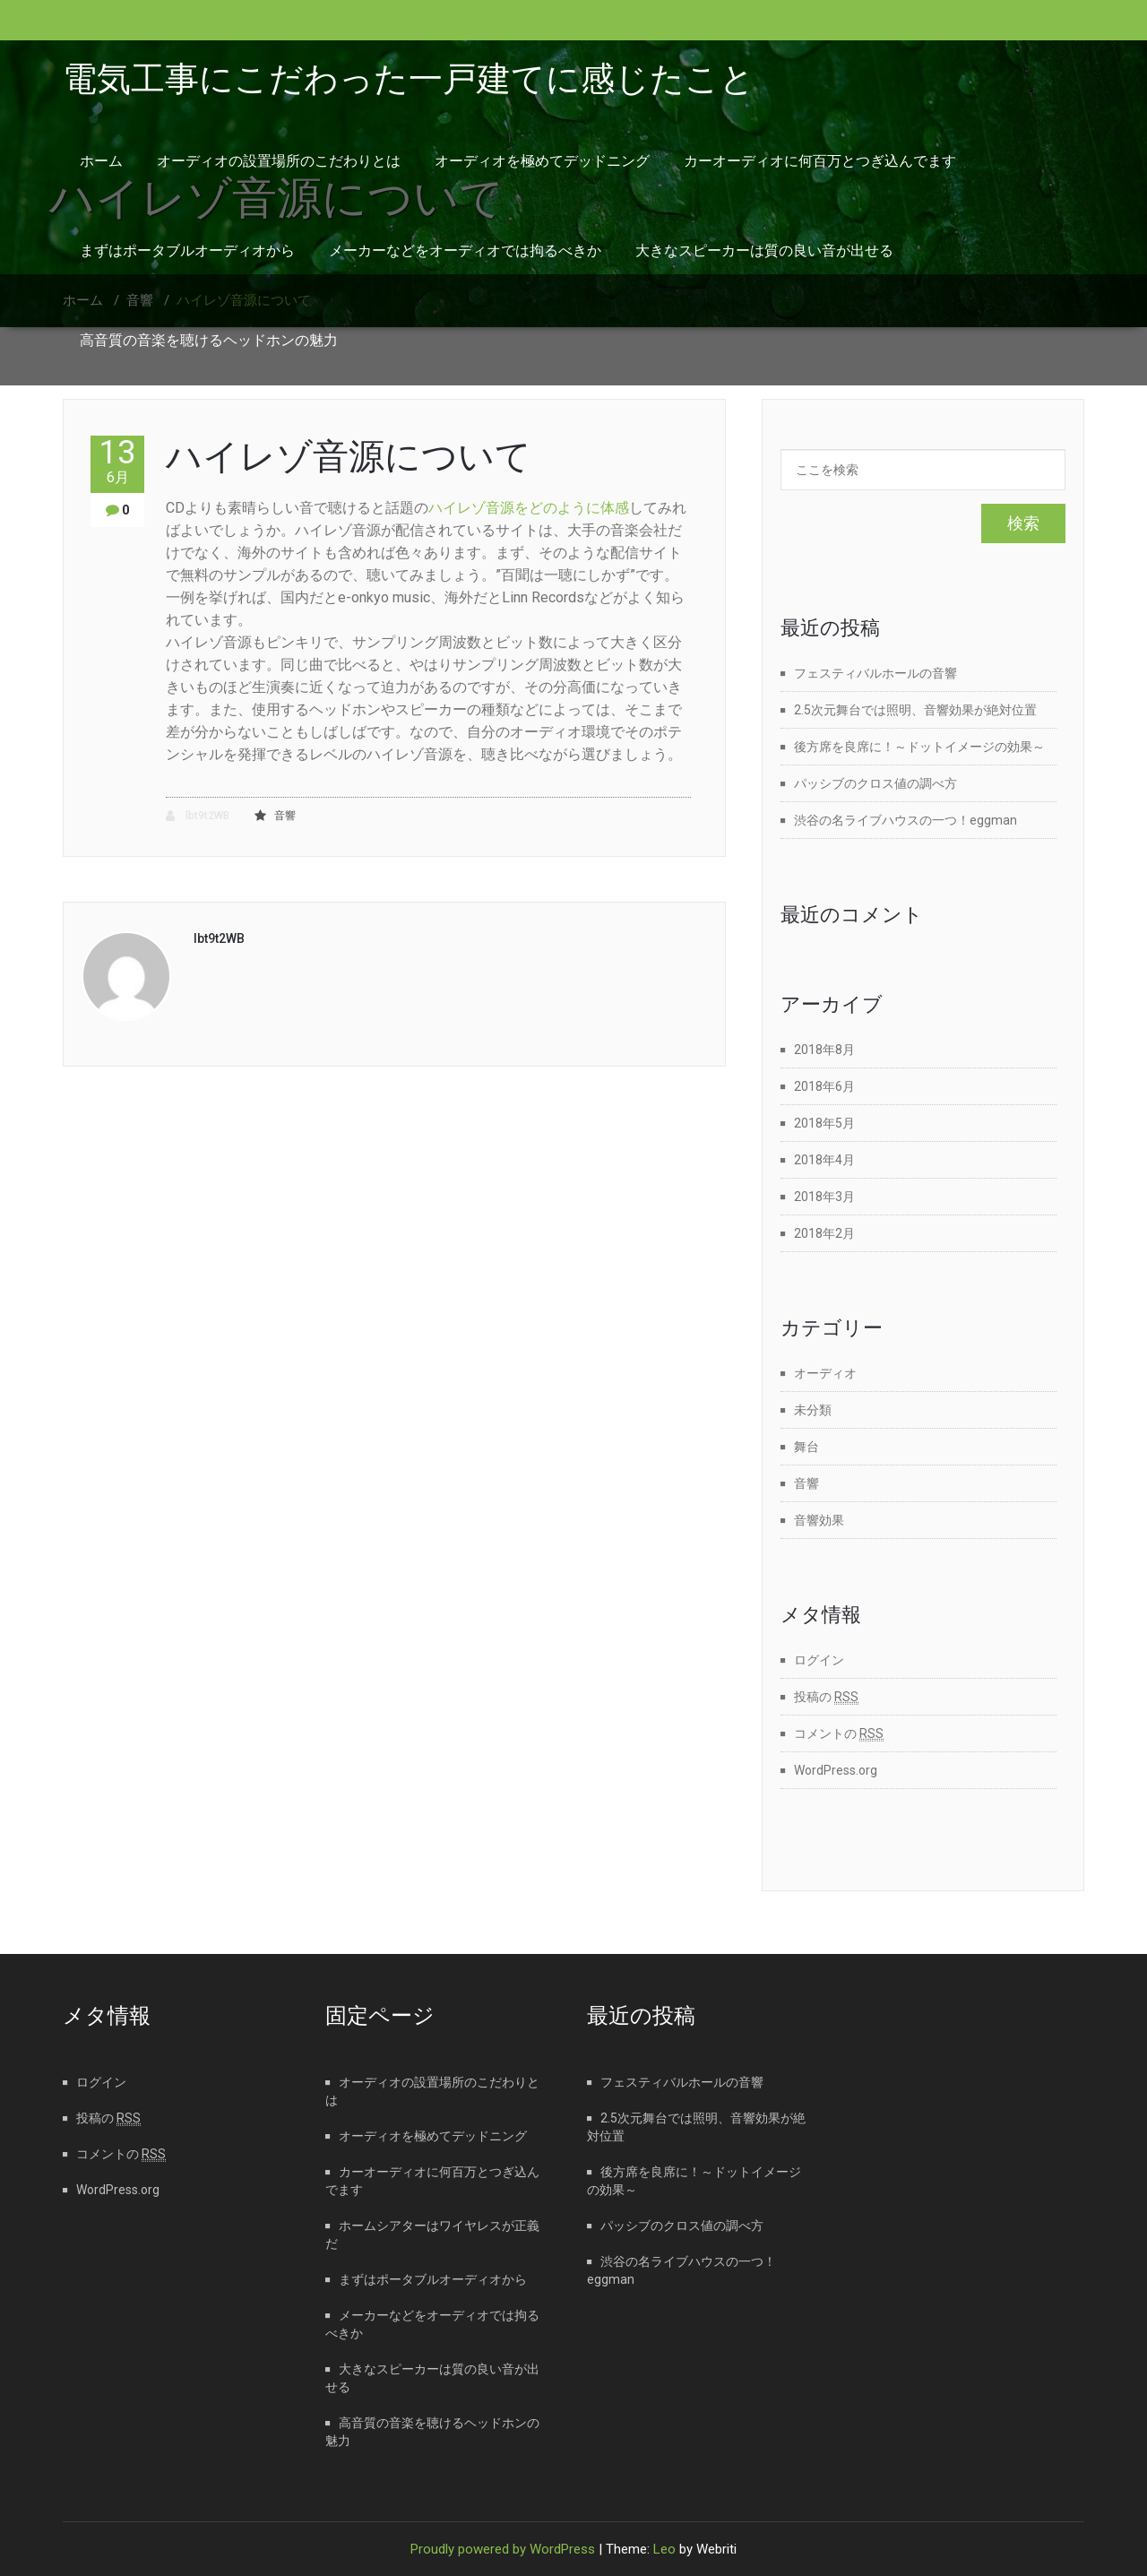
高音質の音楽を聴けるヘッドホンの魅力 (209, 340)
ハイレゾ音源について (348, 457)
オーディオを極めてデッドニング (542, 160)
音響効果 (819, 1520)
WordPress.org (835, 1770)
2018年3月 (824, 1196)
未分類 (813, 1410)
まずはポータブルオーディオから (187, 250)
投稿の (826, 1697)
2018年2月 (824, 1233)
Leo (664, 2549)
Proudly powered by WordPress (502, 2549)
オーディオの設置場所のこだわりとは (279, 160)
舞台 (806, 1446)
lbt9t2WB (197, 816)
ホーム (101, 160)
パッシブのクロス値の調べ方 (875, 783)
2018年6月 (824, 1086)
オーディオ (825, 1373)
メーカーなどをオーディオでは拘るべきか (465, 250)
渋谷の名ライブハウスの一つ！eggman (905, 820)
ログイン (819, 1660)
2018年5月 (824, 1123)
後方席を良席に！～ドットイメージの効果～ (919, 746)
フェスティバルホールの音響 (875, 673)
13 (117, 461)
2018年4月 (824, 1160)
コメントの (839, 1733)
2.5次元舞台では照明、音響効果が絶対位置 (915, 710)
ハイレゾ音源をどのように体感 (528, 507)
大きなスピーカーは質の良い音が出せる (764, 250)
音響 (285, 815)
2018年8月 (824, 1049)
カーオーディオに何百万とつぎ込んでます (820, 160)
